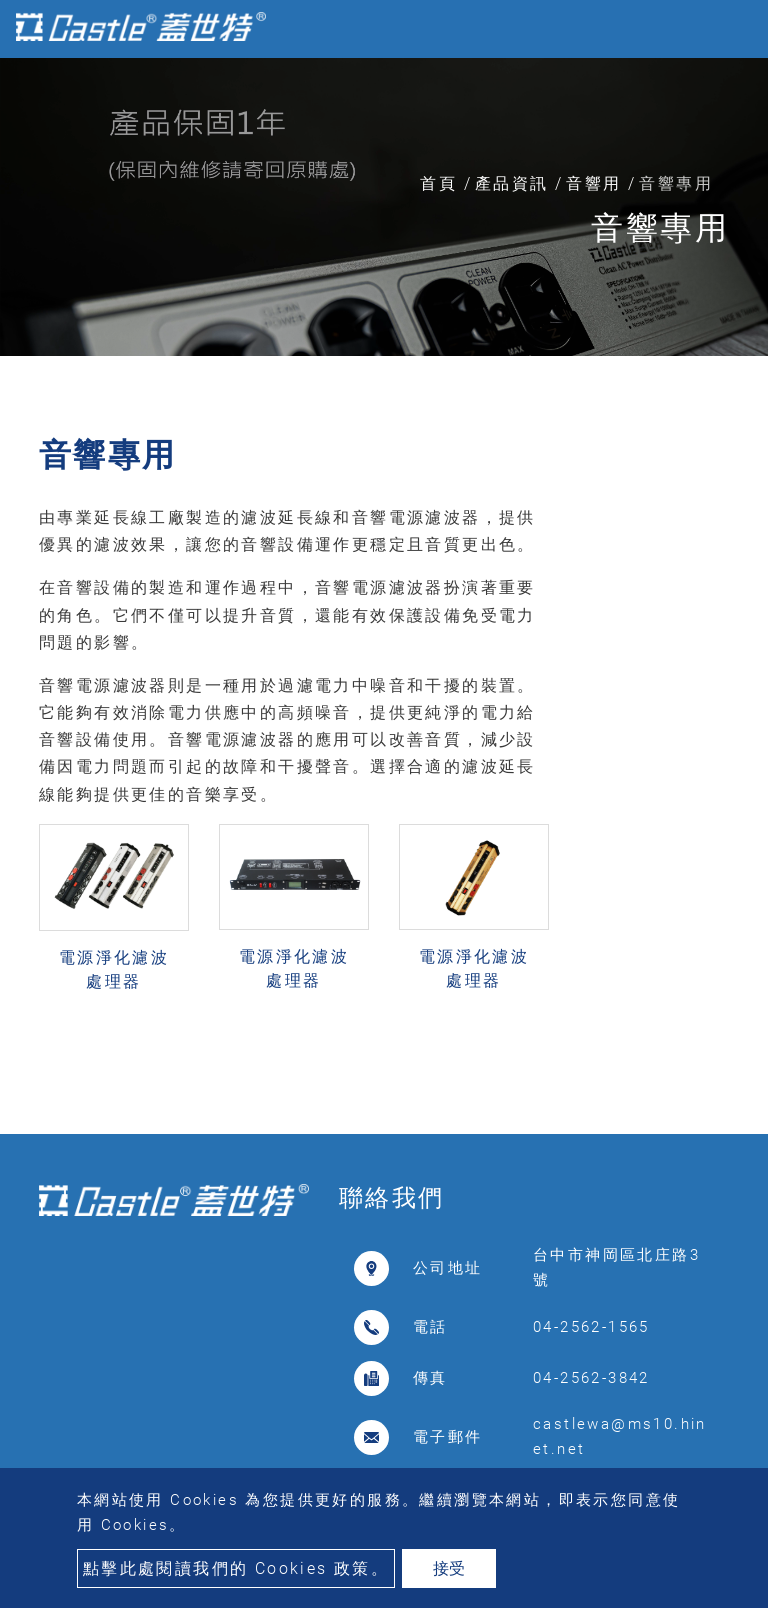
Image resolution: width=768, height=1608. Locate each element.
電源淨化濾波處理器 (114, 969)
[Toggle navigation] (724, 29)
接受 (449, 1568)
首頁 (438, 183)
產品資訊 (512, 183)
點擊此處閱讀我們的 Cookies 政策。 (236, 1568)
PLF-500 (474, 1003)
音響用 (593, 183)
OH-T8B (114, 1004)
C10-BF (294, 1003)
